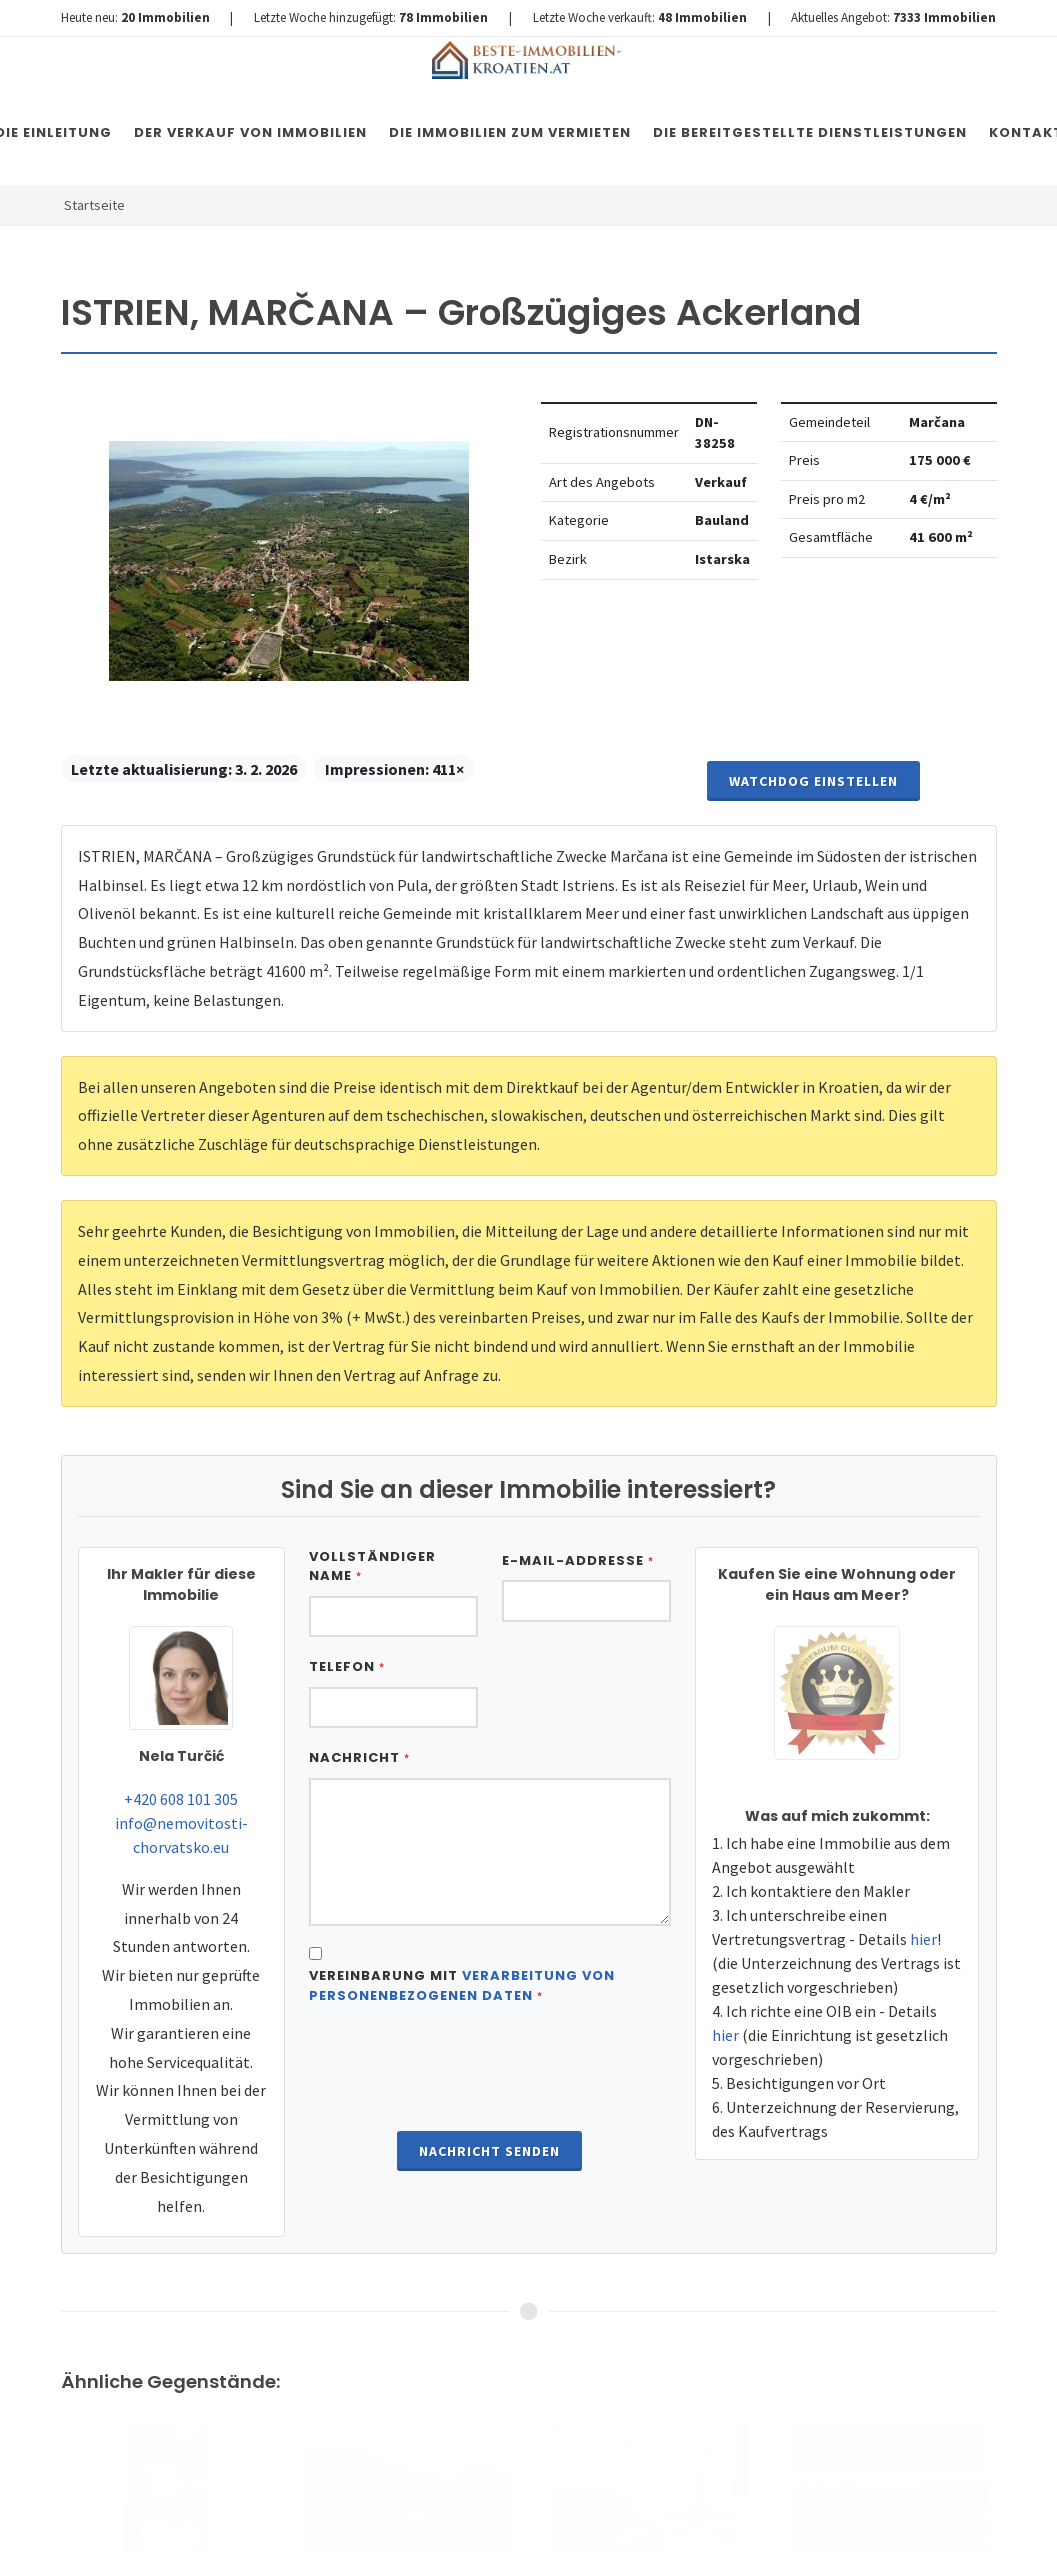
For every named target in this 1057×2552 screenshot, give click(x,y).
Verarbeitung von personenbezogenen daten (462, 1985)
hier (923, 1939)
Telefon (347, 1666)
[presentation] (490, 2070)
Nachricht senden (489, 2151)
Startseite (94, 205)
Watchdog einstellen (813, 781)
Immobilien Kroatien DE (418, 2517)
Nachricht (359, 1757)
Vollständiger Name (372, 1566)
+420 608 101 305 (181, 1799)
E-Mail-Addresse (578, 1560)
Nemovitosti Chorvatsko (575, 2517)
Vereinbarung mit (462, 1985)
